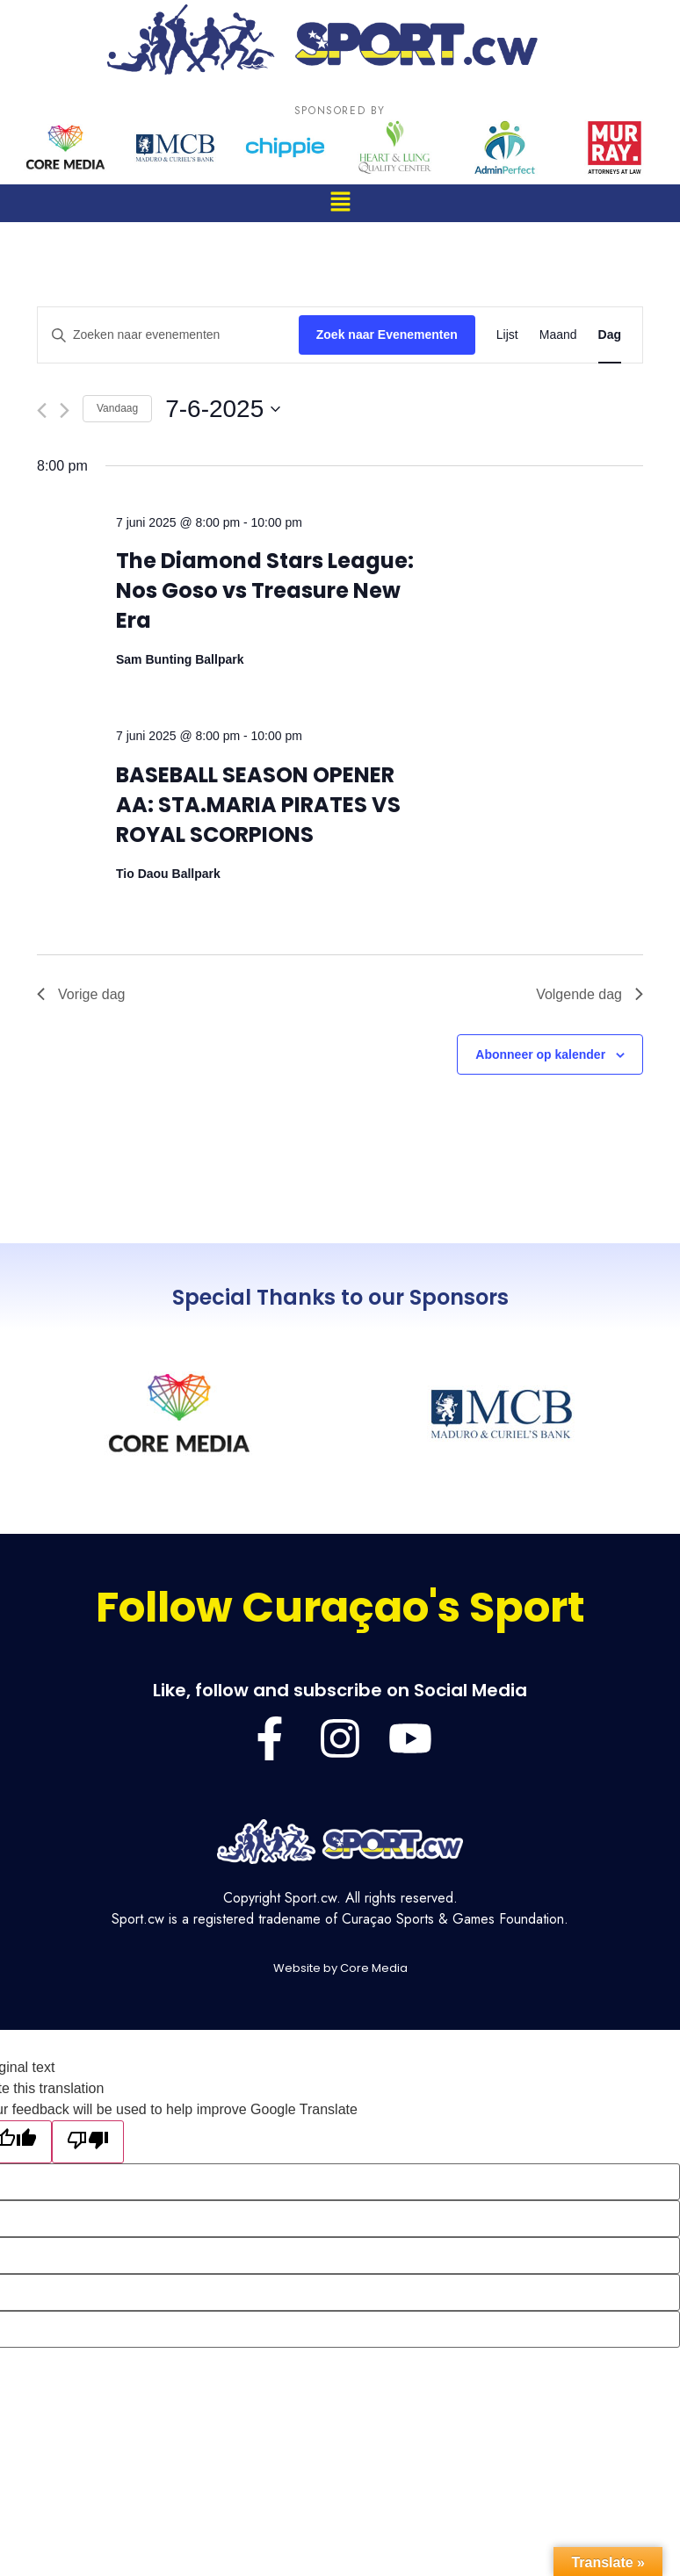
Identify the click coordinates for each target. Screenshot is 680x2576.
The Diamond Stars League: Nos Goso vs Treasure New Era (265, 590)
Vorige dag (81, 994)
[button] (340, 203)
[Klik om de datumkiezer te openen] (222, 409)
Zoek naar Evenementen (387, 334)
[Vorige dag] (42, 410)
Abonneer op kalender (540, 1054)
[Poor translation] (88, 2141)
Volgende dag (589, 994)
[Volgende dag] (64, 410)
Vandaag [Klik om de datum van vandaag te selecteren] (117, 408)
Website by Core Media (340, 1968)
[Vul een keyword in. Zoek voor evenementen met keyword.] (168, 335)
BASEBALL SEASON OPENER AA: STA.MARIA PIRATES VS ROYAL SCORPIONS (258, 804)
